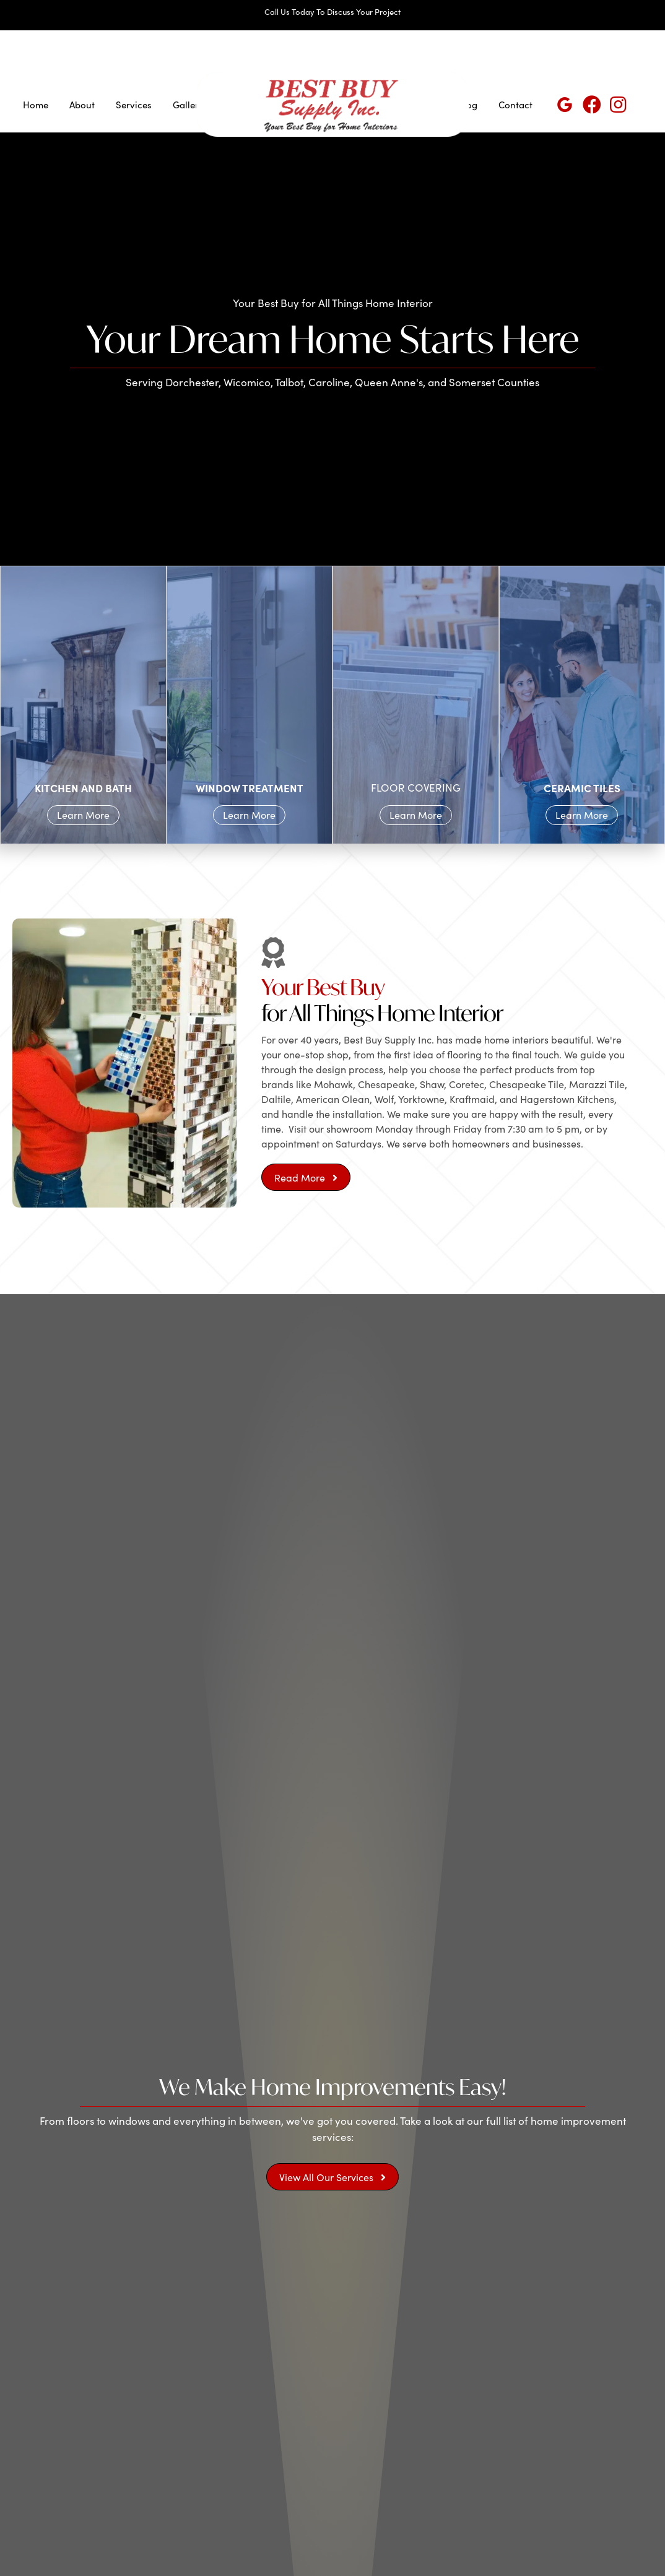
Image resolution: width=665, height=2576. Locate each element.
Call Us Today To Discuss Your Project (332, 11)
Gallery (188, 104)
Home (35, 104)
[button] (305, 1177)
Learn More (83, 814)
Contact (515, 104)
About (82, 104)
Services (134, 104)
